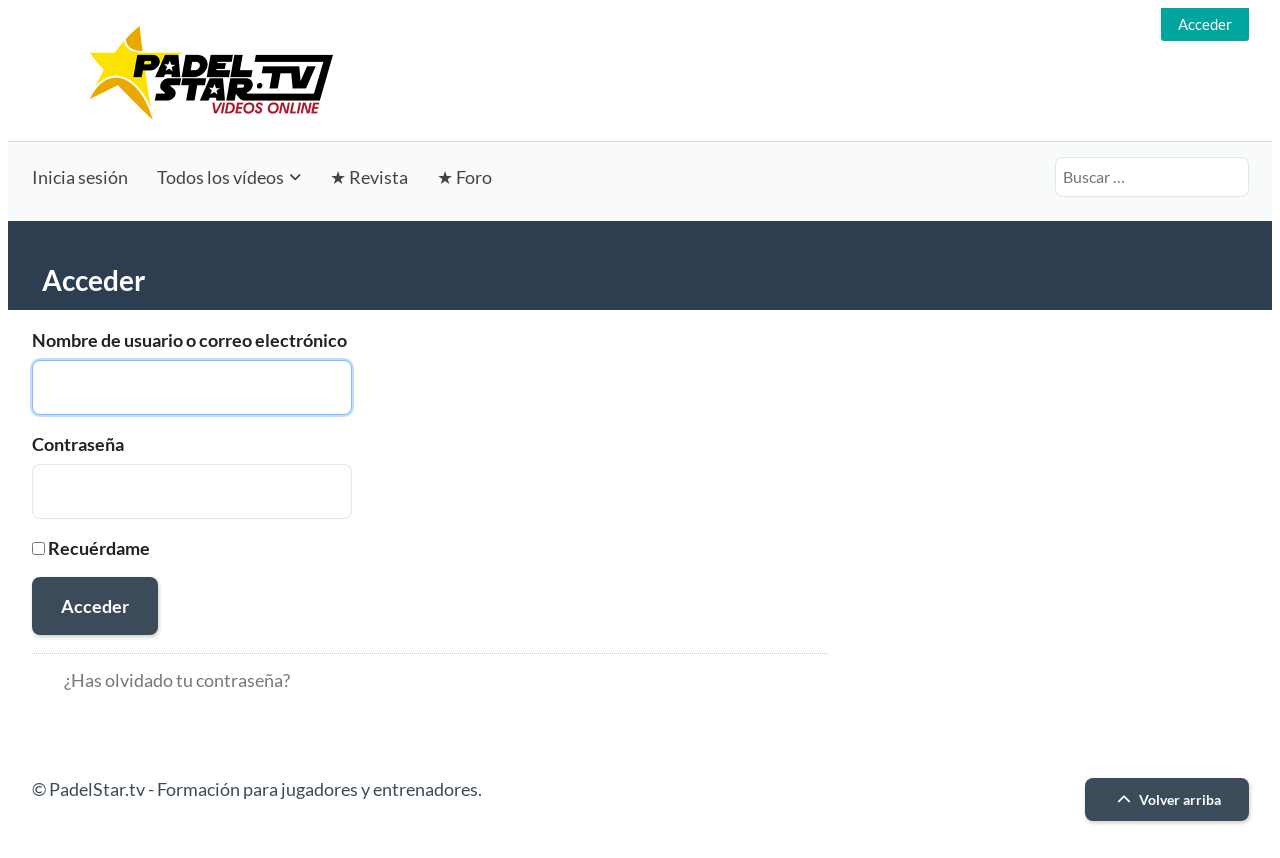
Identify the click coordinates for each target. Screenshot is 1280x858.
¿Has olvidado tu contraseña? (177, 680)
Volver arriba (1166, 799)
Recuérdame (99, 548)
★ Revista (369, 177)
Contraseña (78, 444)
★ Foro (464, 177)
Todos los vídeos (220, 177)
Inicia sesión (80, 177)
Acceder (1205, 24)
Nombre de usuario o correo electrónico (189, 340)
